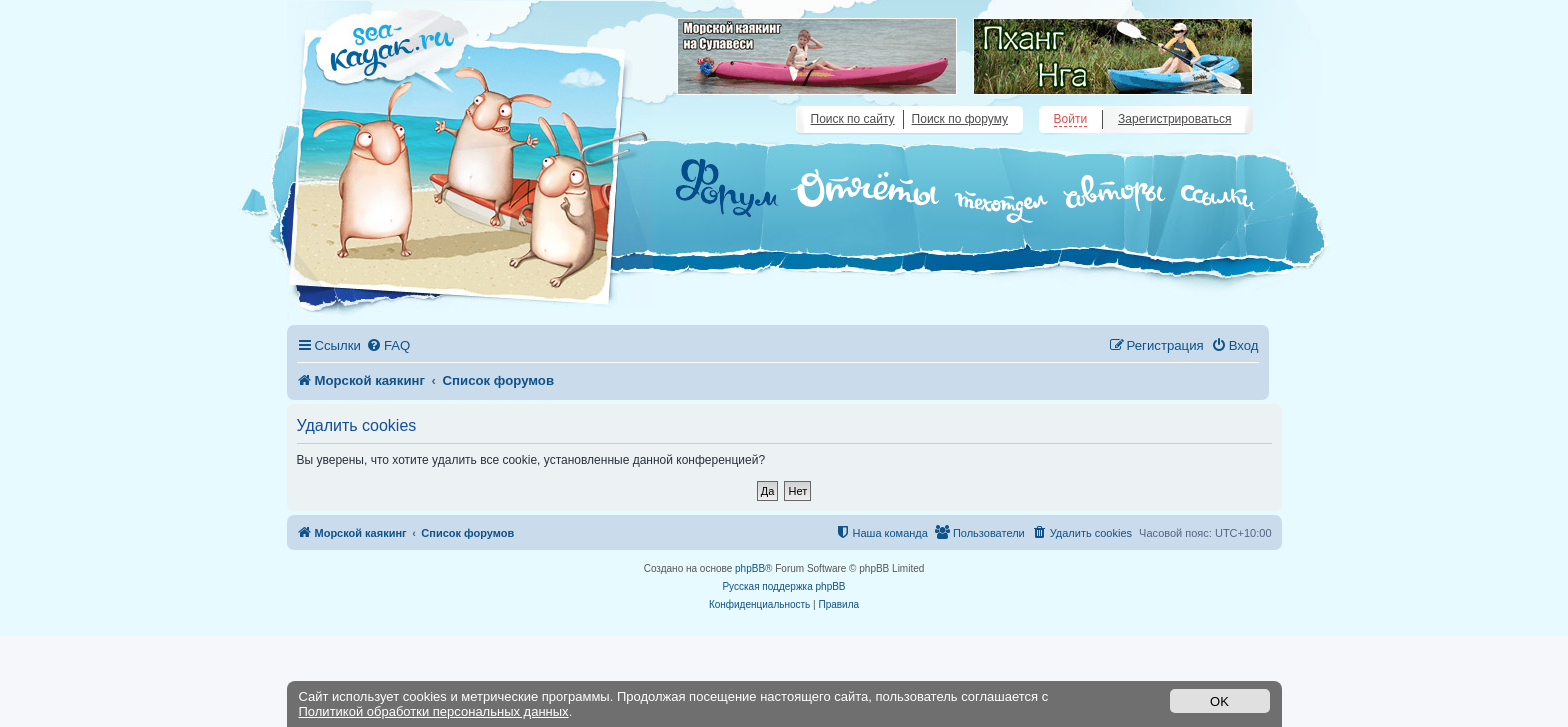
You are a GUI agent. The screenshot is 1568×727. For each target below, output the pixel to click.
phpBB (750, 568)
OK (1219, 701)
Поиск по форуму (960, 119)
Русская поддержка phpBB (783, 586)
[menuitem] (388, 345)
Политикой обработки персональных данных (434, 711)
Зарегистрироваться (1174, 119)
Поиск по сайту (853, 119)
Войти (1071, 119)
